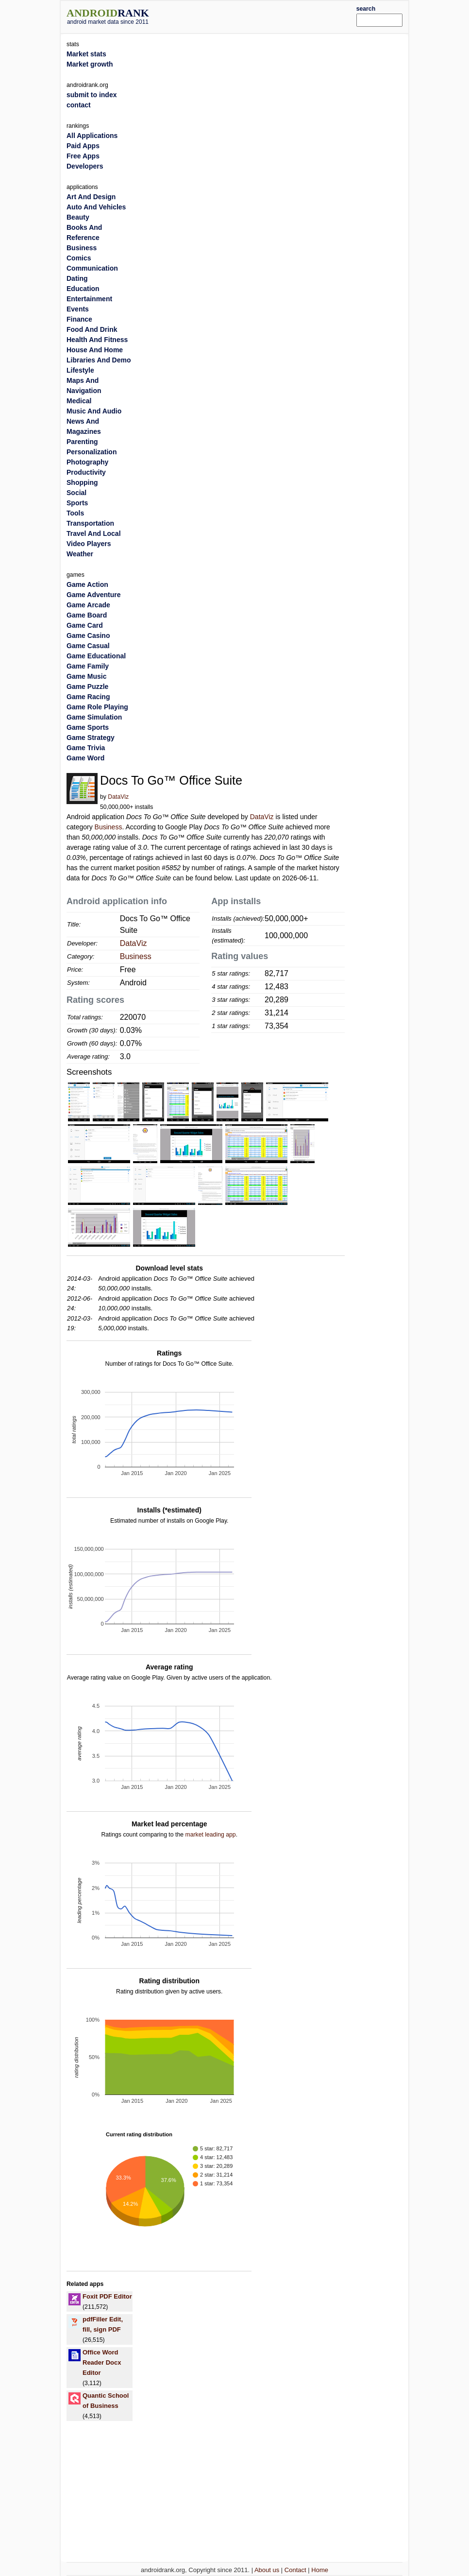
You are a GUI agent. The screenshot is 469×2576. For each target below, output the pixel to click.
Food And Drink (92, 329)
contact (79, 105)
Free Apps (83, 156)
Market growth (90, 64)
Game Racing (88, 697)
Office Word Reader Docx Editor (102, 2362)
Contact (295, 2570)
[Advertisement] (267, 15)
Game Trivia (86, 748)
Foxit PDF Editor (107, 2296)
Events (78, 309)
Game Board (87, 615)
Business (108, 827)
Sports (77, 503)
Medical (79, 401)
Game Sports (88, 727)
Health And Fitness (97, 339)
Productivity (86, 472)
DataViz (118, 796)
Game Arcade (88, 605)
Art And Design (91, 197)
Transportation (90, 523)
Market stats (86, 54)
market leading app (210, 1834)
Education (83, 288)
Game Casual (88, 646)
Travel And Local (94, 533)
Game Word (85, 758)
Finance (79, 319)
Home (319, 2570)
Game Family (88, 666)
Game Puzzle (87, 686)
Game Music (86, 676)
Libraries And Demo (99, 360)
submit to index (92, 95)
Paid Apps (83, 146)
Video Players (89, 544)
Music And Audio (94, 411)
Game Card (85, 625)
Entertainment (89, 299)
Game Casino (88, 635)
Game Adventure (94, 595)
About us (266, 2570)
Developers (85, 166)
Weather (80, 554)
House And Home (95, 350)
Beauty (78, 217)
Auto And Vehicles (96, 207)
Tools (75, 513)
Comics (79, 258)
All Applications (92, 135)
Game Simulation (94, 717)
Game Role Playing (97, 707)
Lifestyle (80, 370)
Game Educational (96, 656)
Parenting (82, 442)
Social (76, 493)
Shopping (82, 482)
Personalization (92, 452)
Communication (92, 268)
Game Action (87, 584)
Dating (77, 278)
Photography (87, 462)
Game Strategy (91, 737)
